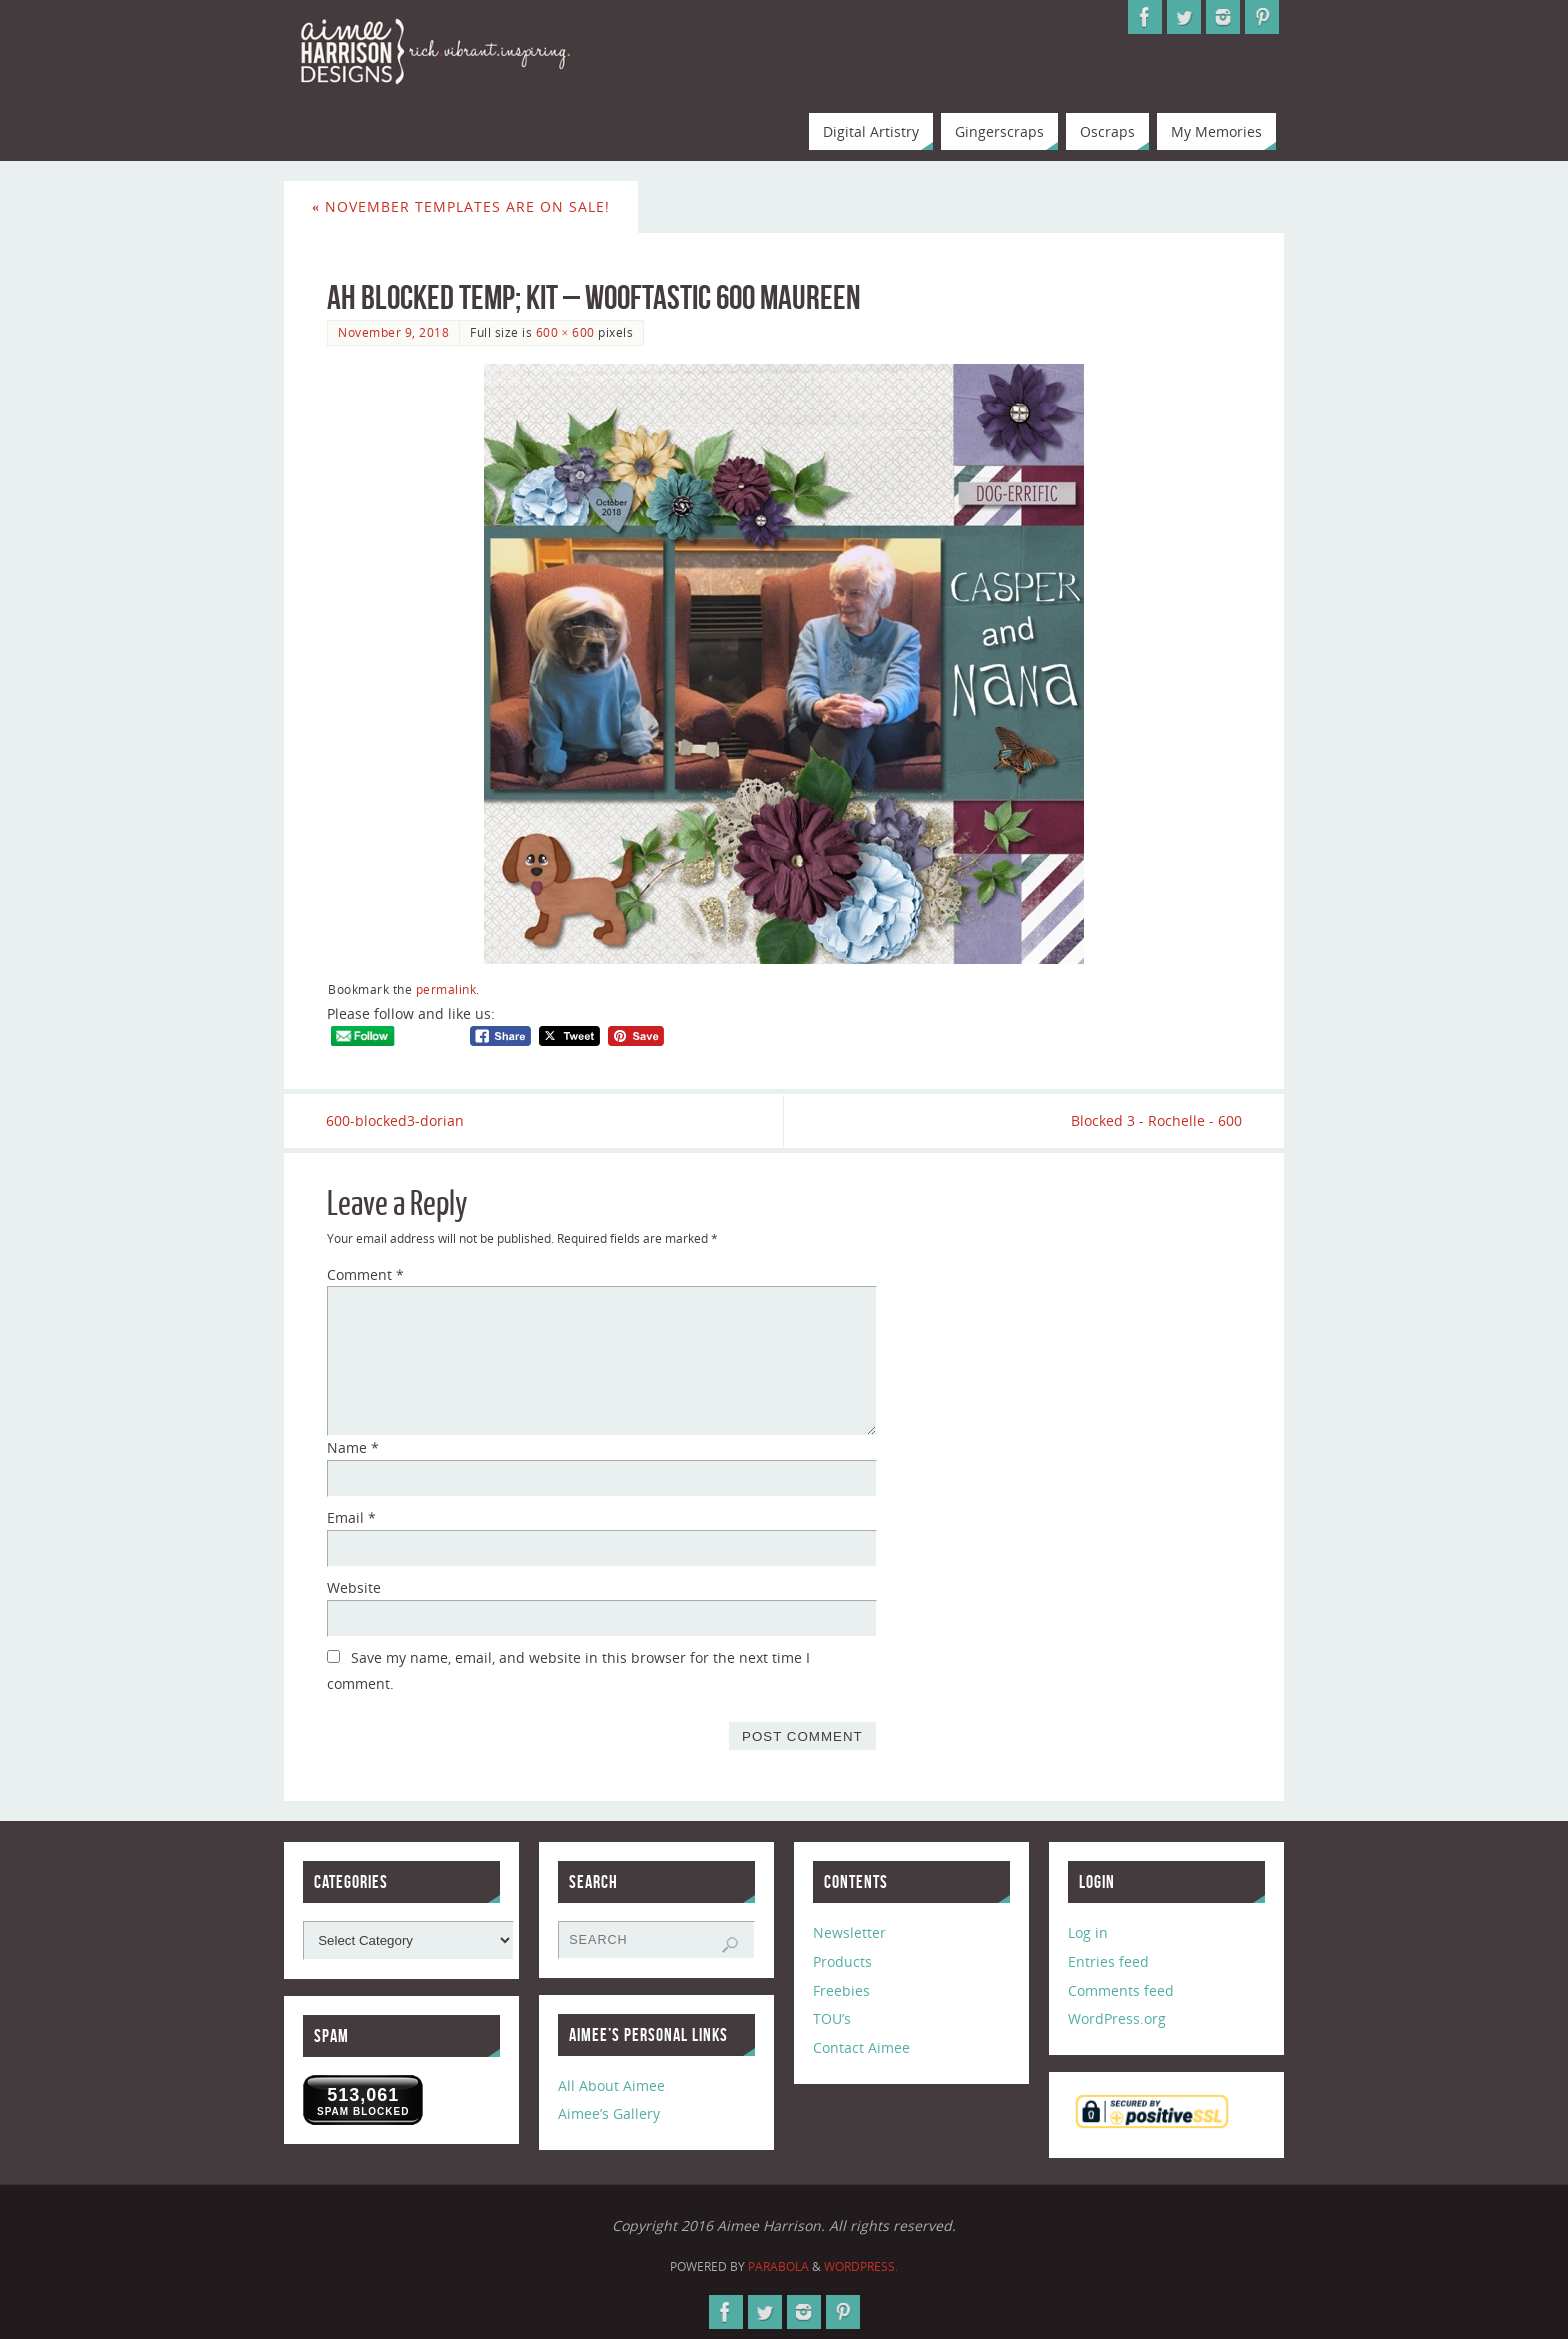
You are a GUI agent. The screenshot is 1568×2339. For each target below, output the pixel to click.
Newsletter (849, 1932)
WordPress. (861, 2266)
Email (351, 1517)
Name (353, 1448)
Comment (365, 1274)
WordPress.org (1117, 2019)
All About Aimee (611, 2085)
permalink (446, 989)
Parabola (778, 2266)
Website (354, 1587)
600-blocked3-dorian (396, 1120)
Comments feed (1121, 1990)
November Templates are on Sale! (461, 206)
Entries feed (1108, 1961)
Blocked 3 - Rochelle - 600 (1155, 1120)
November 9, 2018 (393, 332)
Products (842, 1961)
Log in (1088, 1932)
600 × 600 (565, 332)
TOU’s (832, 2019)
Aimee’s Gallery (609, 2114)
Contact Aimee (861, 2047)
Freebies (841, 1990)
